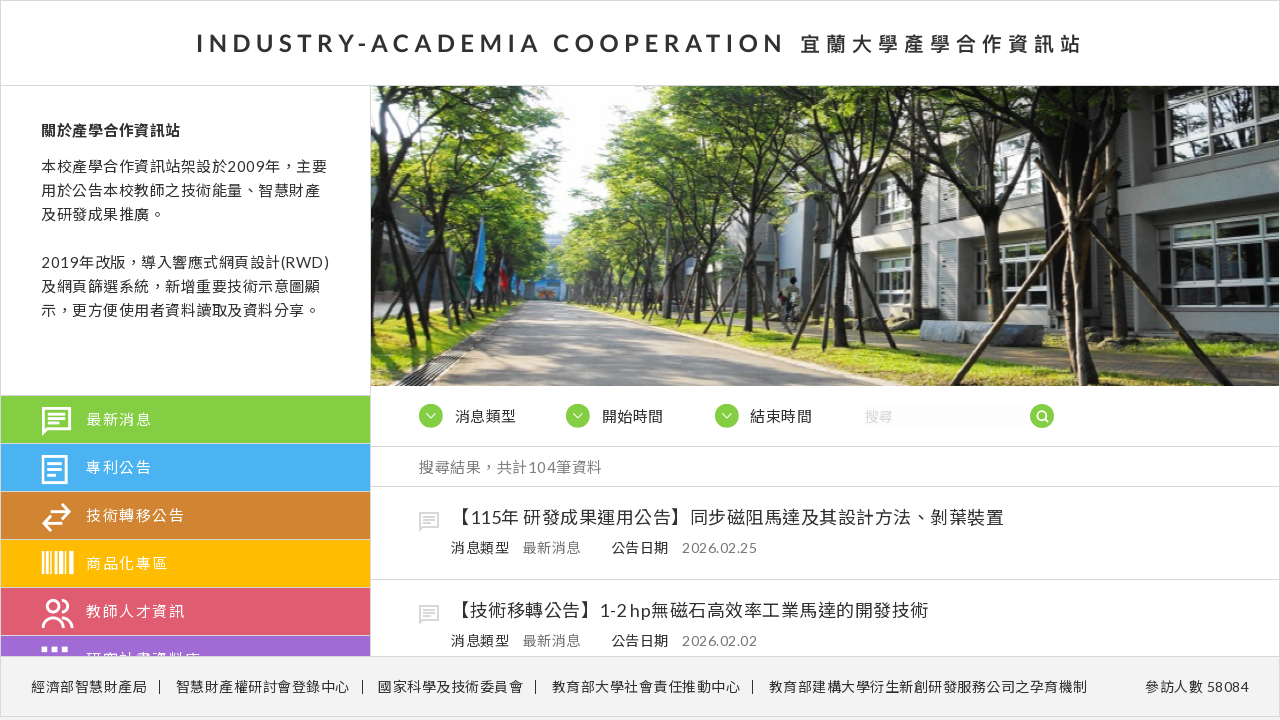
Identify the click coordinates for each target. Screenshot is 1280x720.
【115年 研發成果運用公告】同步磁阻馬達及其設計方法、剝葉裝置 (727, 517)
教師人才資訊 (135, 611)
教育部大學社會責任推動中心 (646, 686)
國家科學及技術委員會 (450, 686)
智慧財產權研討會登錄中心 (263, 686)
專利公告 (119, 467)
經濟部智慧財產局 (89, 686)
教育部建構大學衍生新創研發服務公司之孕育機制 (928, 686)
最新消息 (119, 419)
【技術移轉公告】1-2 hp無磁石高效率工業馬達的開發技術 (690, 610)
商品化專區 (127, 563)
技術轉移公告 (135, 515)
